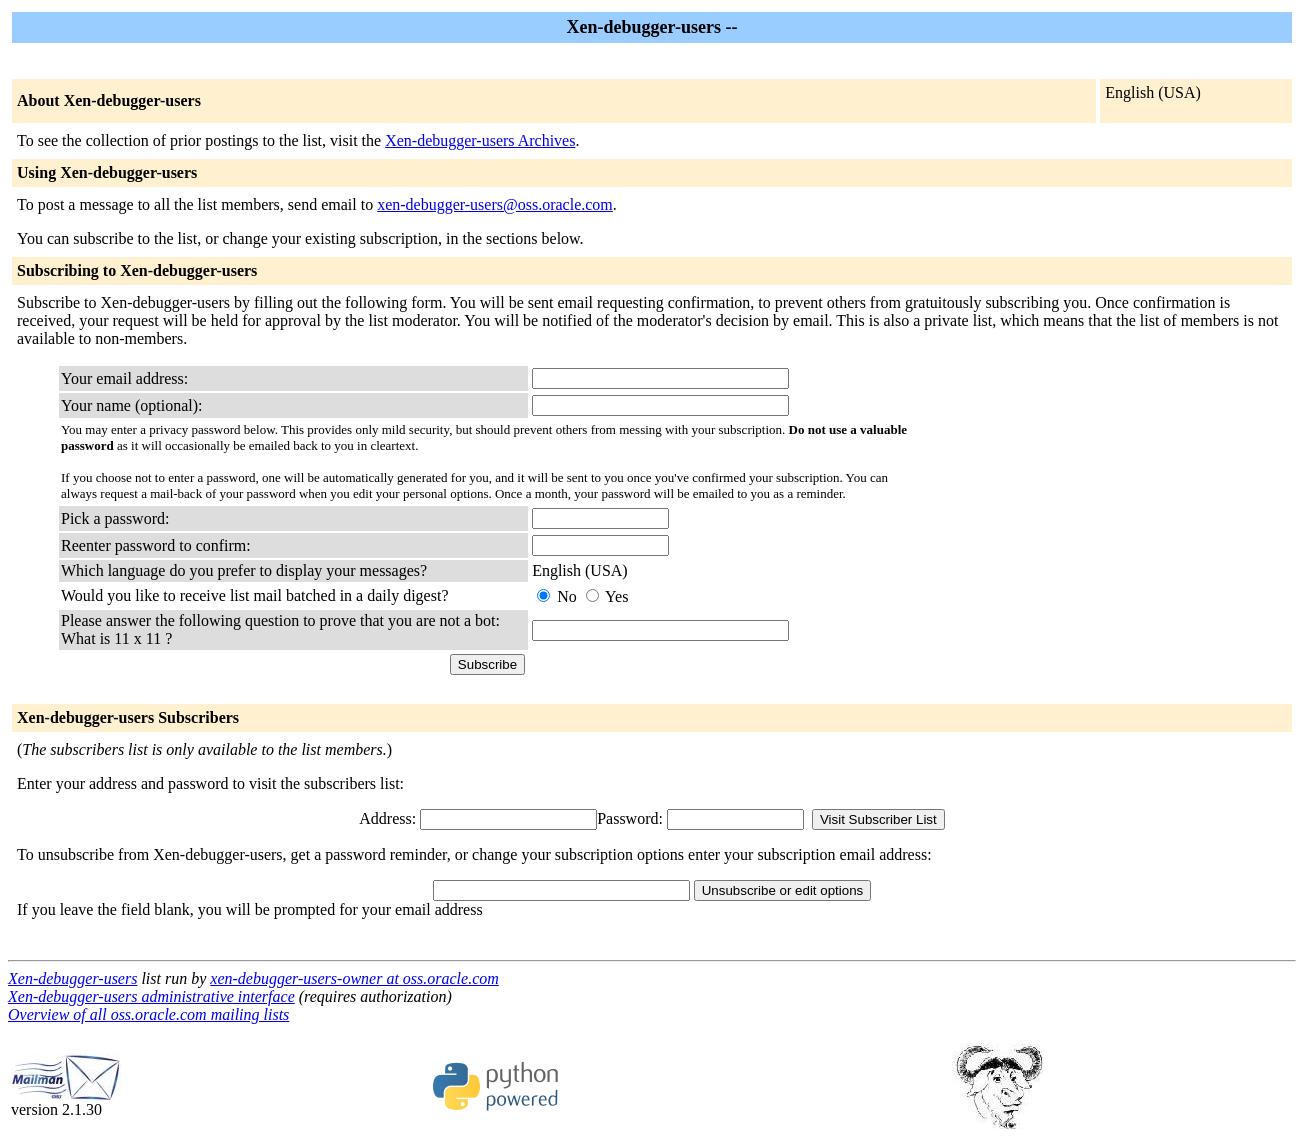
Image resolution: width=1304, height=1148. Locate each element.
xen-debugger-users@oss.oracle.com (495, 204)
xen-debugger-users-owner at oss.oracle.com (354, 978)
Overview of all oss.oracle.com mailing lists (148, 1014)
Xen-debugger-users (72, 978)
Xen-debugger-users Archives (480, 140)
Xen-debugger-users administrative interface (151, 996)
